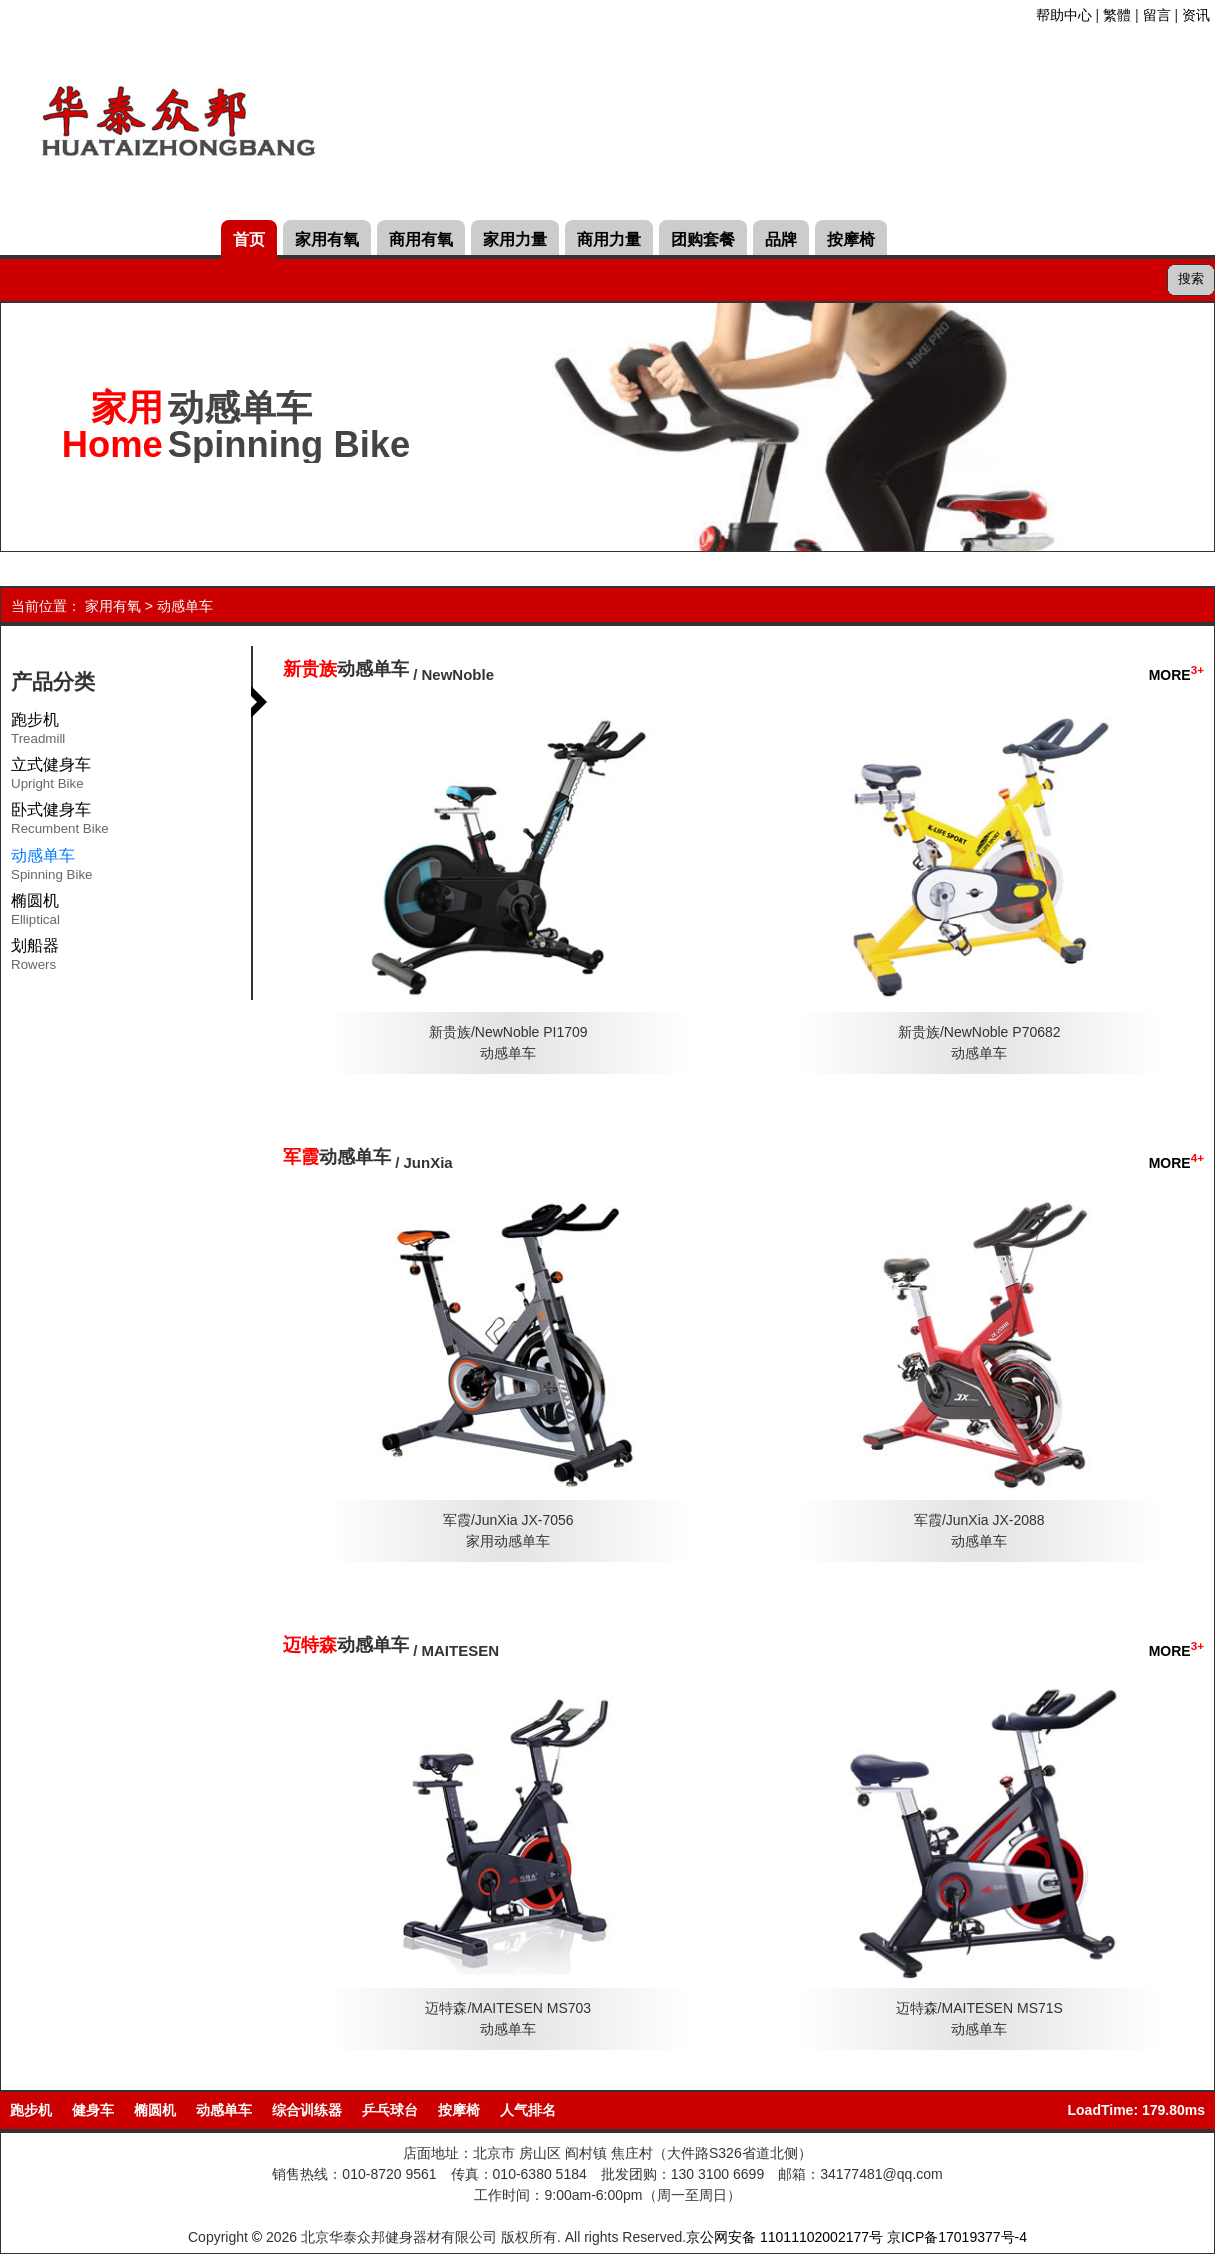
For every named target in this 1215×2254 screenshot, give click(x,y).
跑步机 (38, 732)
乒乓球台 (390, 2110)
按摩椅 (851, 239)
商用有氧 (421, 239)
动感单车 (185, 606)
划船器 (35, 958)
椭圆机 (35, 913)
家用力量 (515, 239)
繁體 (1117, 15)
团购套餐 (703, 239)
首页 (249, 239)
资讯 (1196, 15)
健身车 (93, 2110)
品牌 (781, 239)
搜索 (1191, 278)
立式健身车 (51, 777)
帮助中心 (1064, 15)
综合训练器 (307, 2110)
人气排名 (528, 2110)
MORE (1176, 675)
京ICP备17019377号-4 (957, 2237)
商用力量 (609, 239)
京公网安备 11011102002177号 (784, 2237)
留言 (1157, 15)
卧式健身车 (60, 822)
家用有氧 (327, 239)
